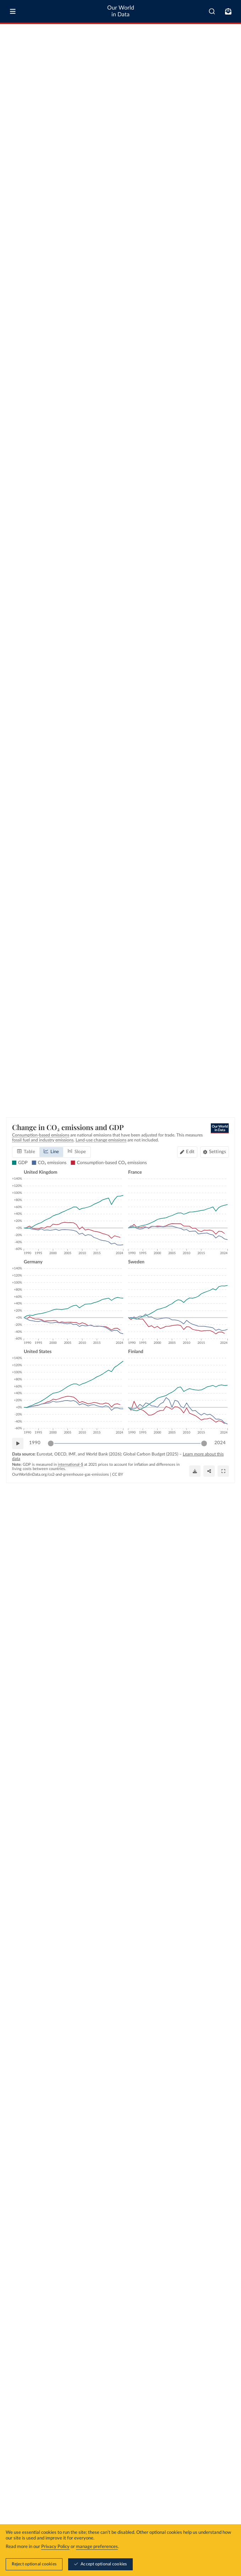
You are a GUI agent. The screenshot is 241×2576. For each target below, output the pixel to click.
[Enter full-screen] (223, 1471)
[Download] (195, 1471)
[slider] (50, 1443)
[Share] (209, 1471)
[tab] (26, 1152)
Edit (190, 1151)
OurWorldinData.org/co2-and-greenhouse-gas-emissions (60, 1474)
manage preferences (97, 2547)
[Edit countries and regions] (187, 1151)
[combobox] (212, 11)
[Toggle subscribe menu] (228, 11)
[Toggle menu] (13, 11)
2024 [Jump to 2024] (220, 1443)
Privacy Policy (55, 2547)
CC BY (117, 1474)
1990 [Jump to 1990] (34, 1443)
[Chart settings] (214, 1151)
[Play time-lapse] (17, 1443)
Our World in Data (120, 11)
